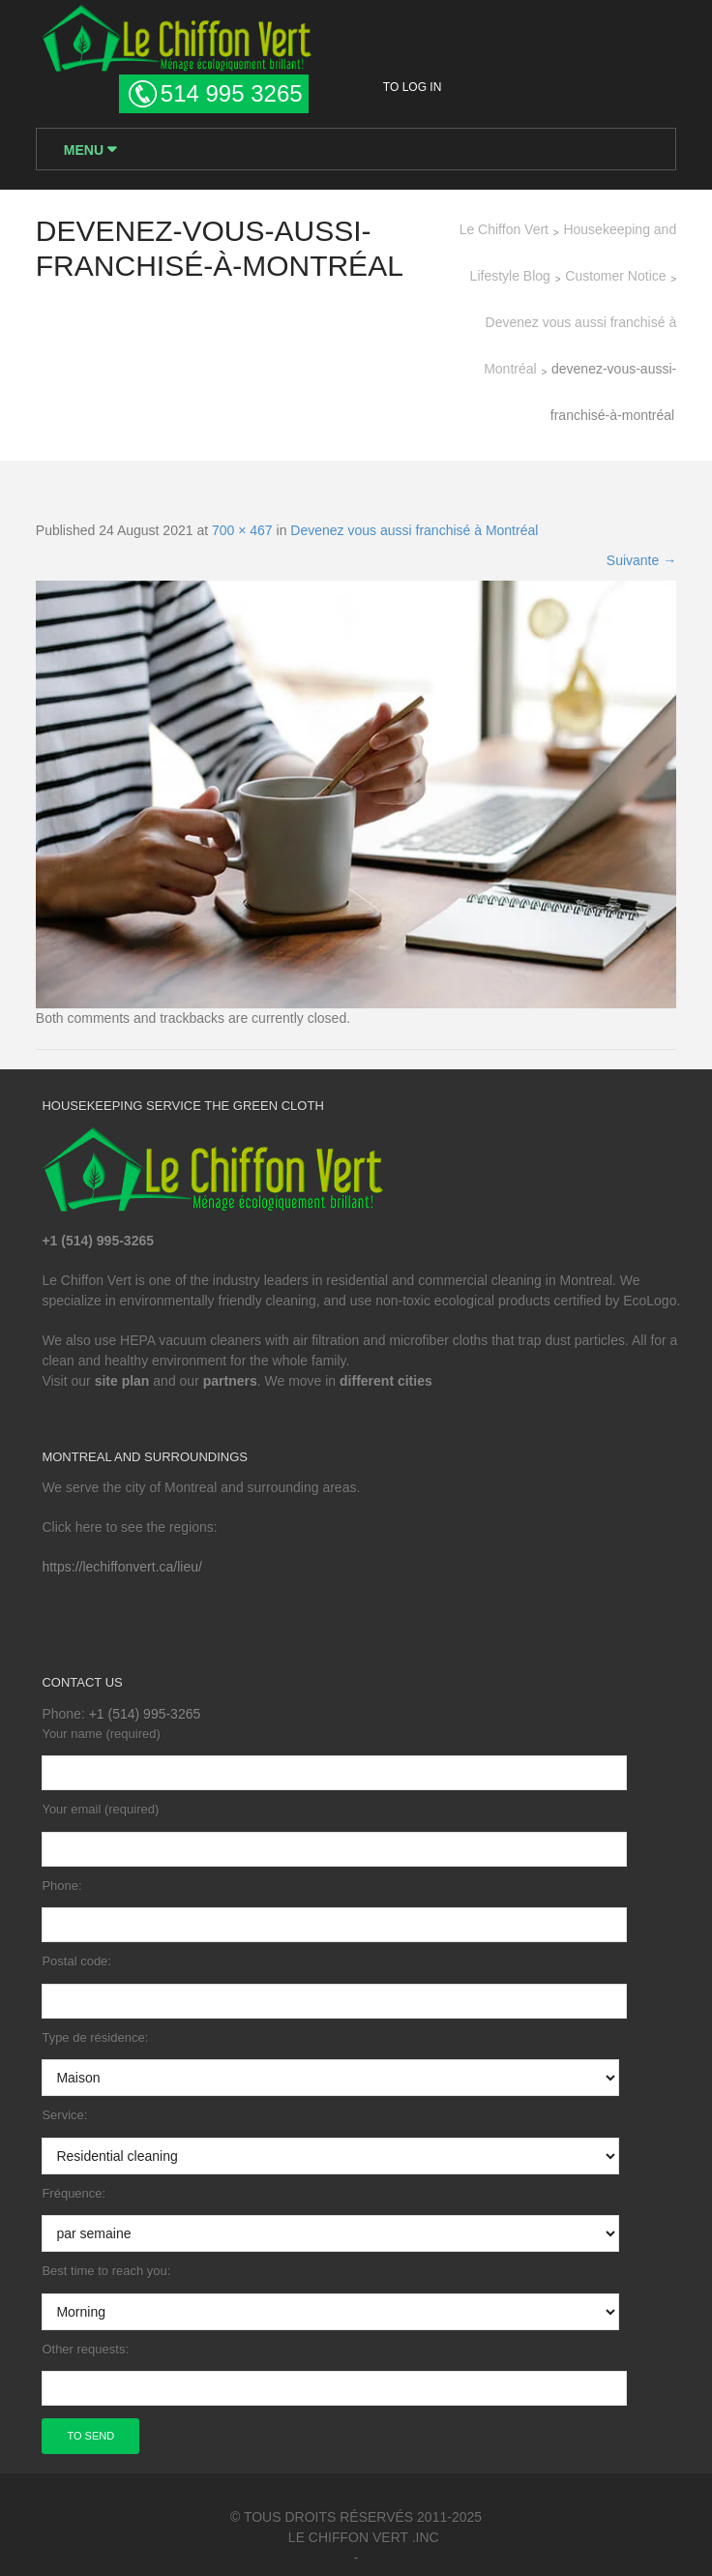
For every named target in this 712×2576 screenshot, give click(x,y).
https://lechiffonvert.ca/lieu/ (122, 1566)
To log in (412, 87)
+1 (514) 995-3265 (145, 1714)
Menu (85, 150)
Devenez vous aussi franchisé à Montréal (414, 530)
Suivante (641, 560)
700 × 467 (242, 530)
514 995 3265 (232, 93)
